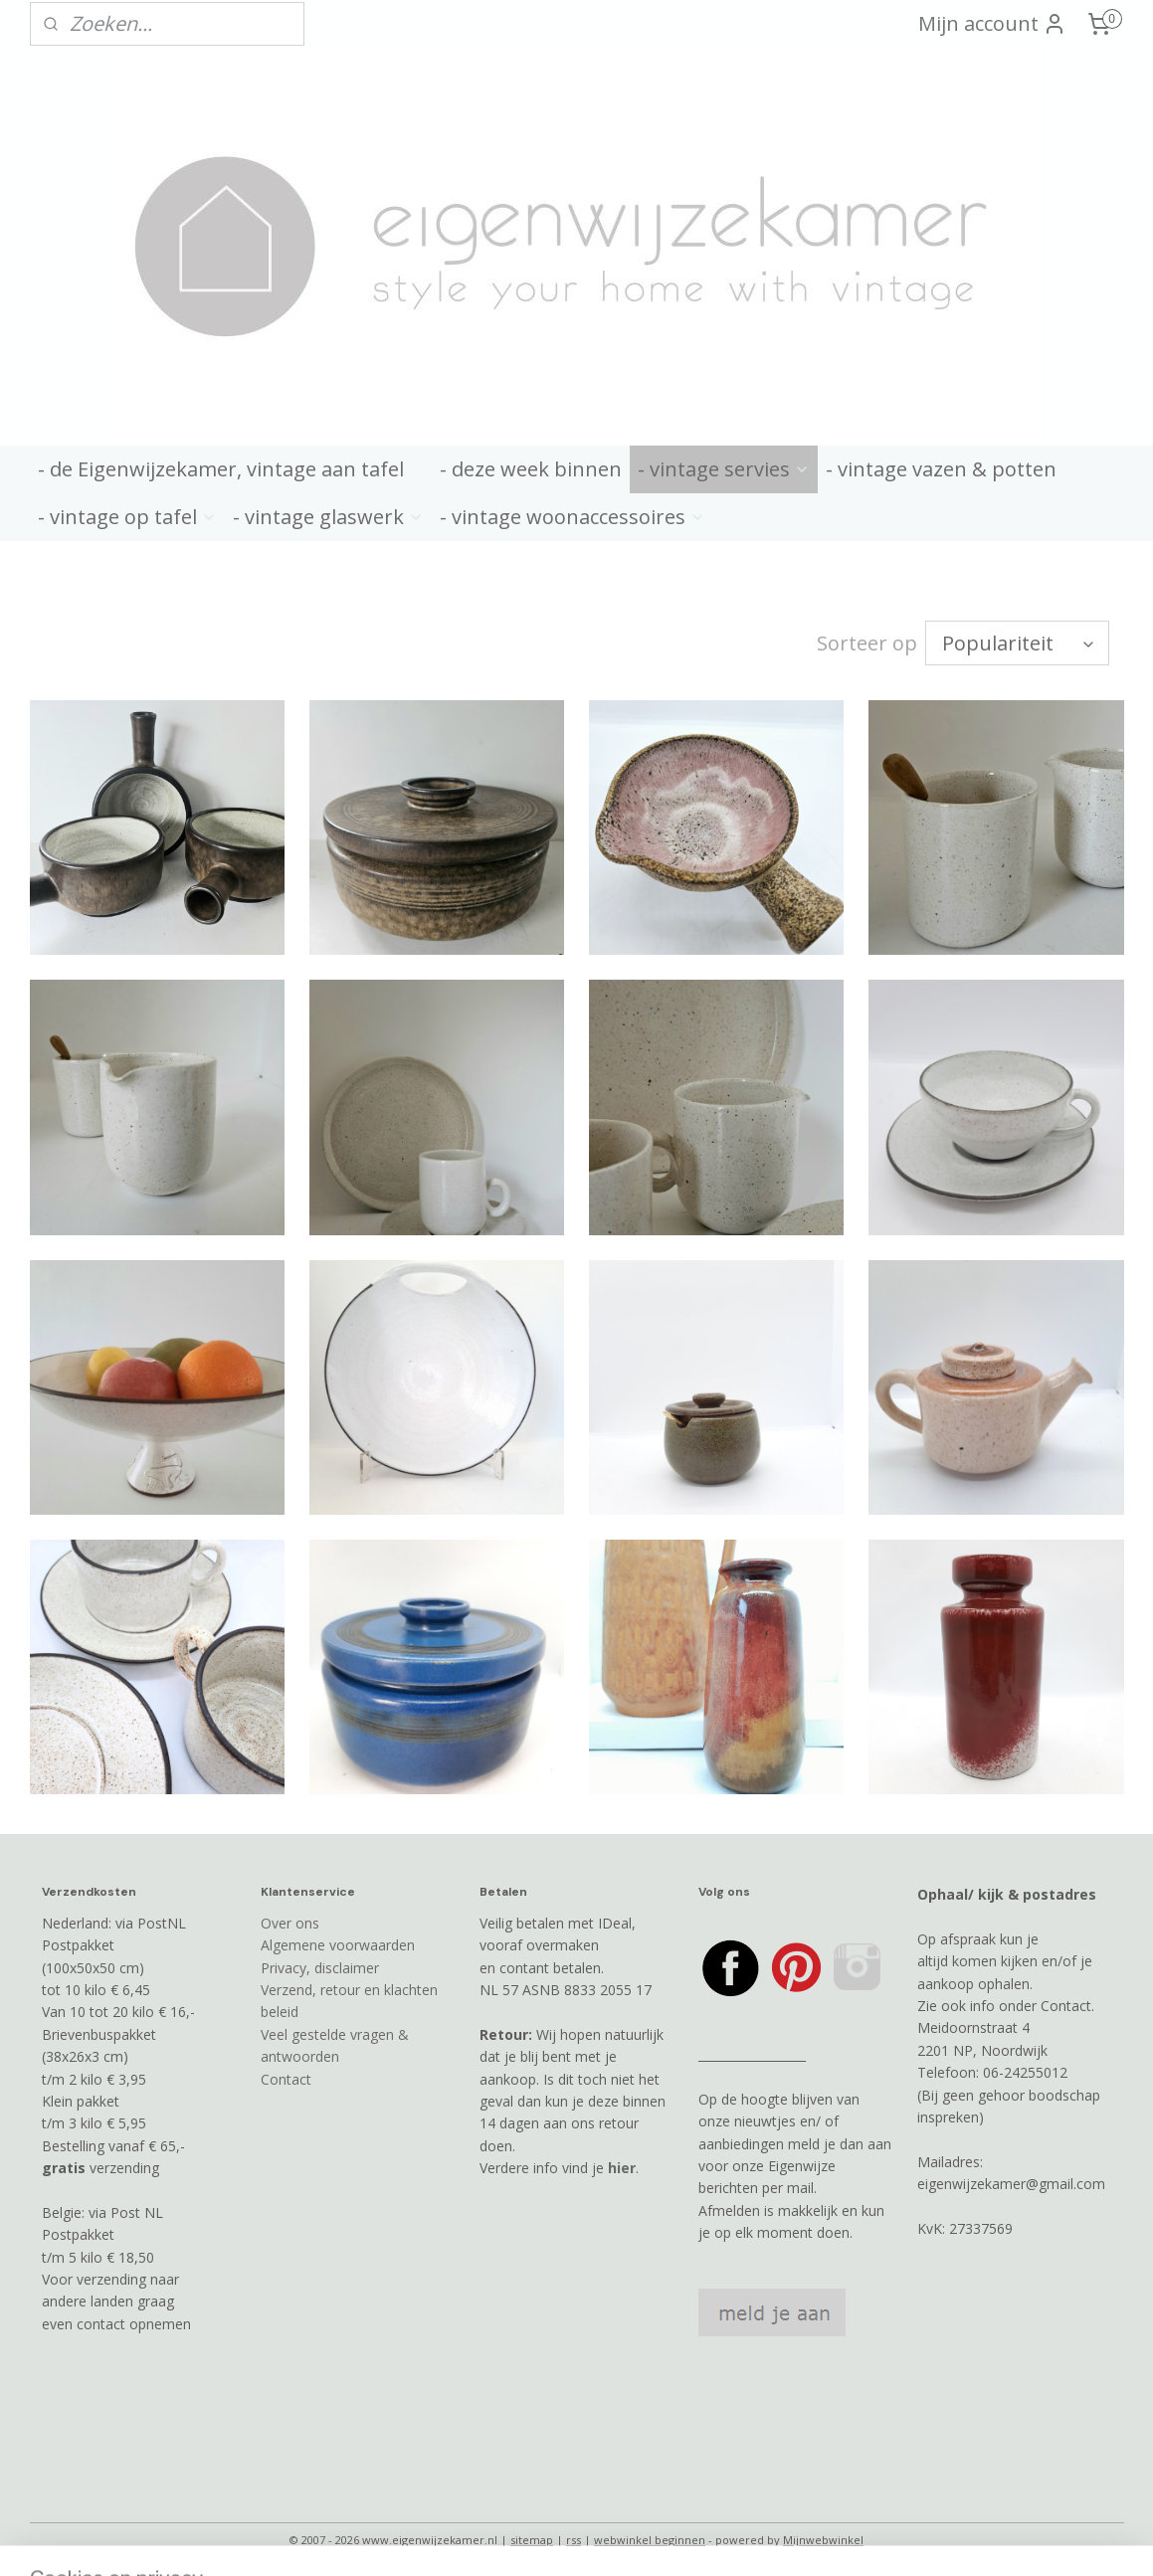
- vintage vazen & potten (941, 469)
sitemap (531, 2539)
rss (573, 2539)
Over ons (290, 1923)
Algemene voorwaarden (338, 1944)
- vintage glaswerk (328, 516)
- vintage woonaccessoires (572, 516)
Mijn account (992, 23)
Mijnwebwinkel (823, 2539)
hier (622, 2167)
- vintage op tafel (127, 516)
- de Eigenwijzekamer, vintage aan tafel (221, 469)
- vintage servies (724, 469)
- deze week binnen (531, 469)
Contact (286, 2079)
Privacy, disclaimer (320, 1967)
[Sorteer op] (1017, 643)
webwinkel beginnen (649, 2539)
